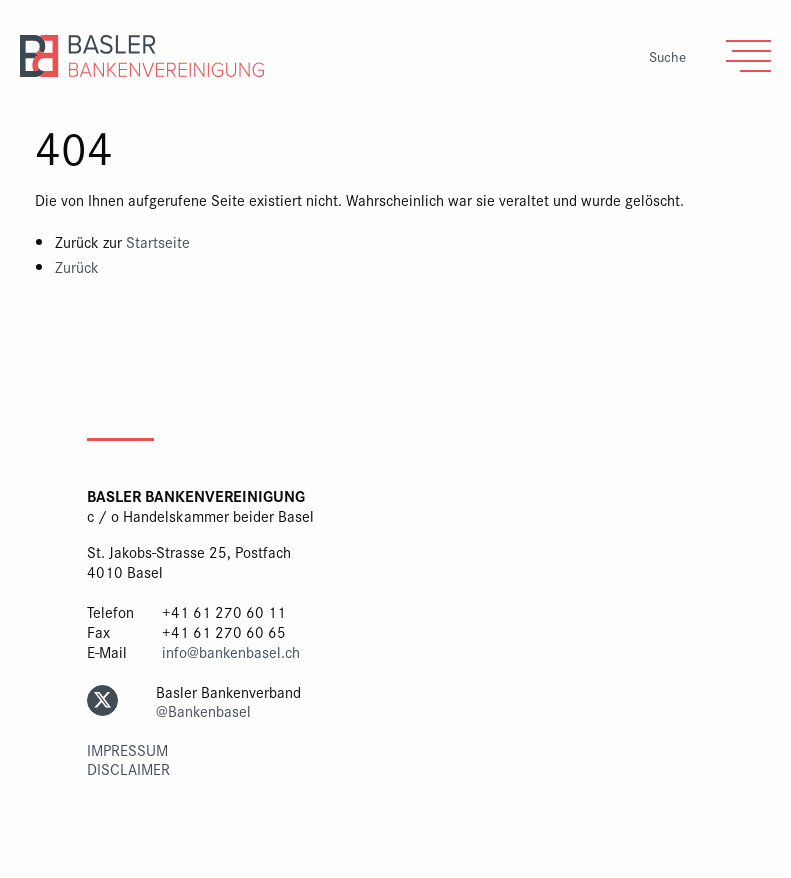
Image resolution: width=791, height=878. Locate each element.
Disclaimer (128, 768)
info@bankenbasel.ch (231, 651)
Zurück (77, 266)
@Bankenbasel (203, 710)
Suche (667, 56)
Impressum (127, 749)
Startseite (158, 241)
